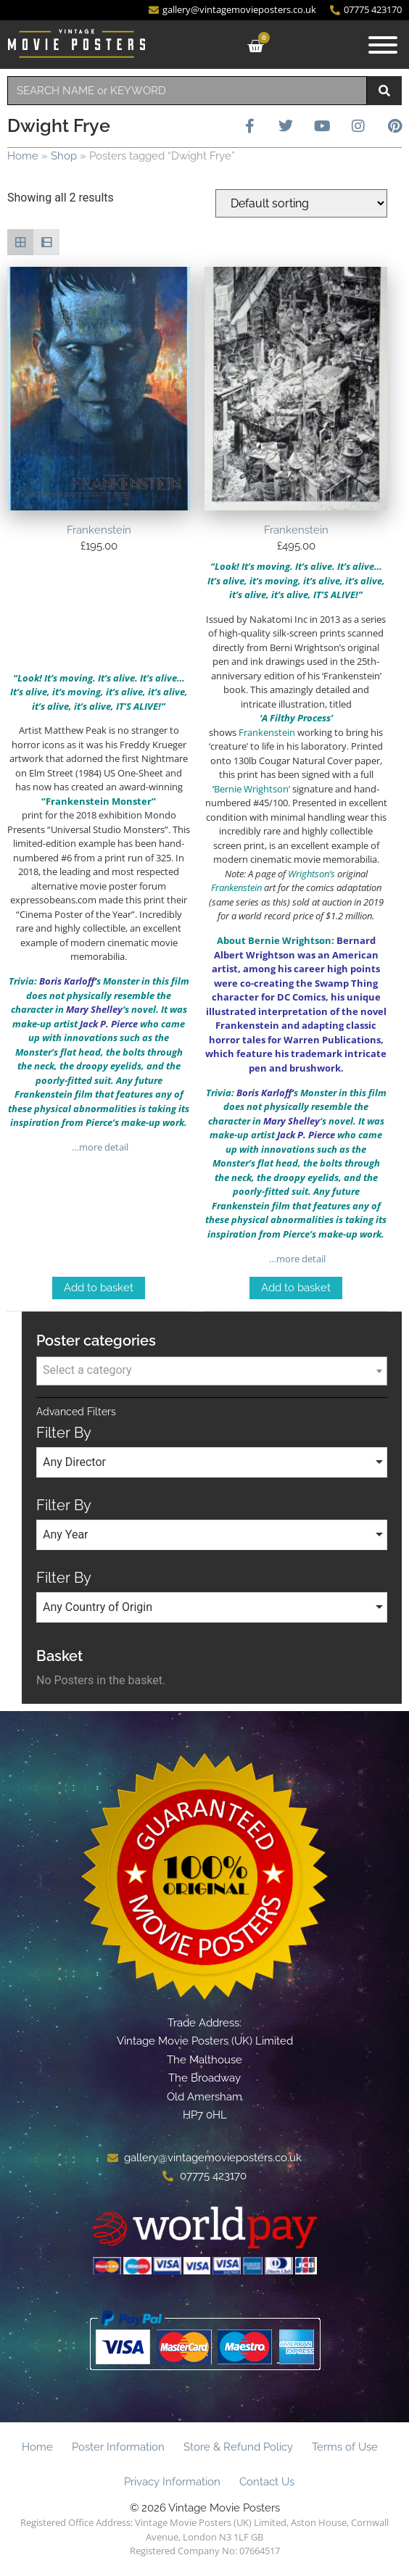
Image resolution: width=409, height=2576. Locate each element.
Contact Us (266, 2481)
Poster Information (118, 2446)
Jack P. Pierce (109, 1023)
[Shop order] (301, 203)
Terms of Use (345, 2446)
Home (22, 155)
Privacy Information (172, 2481)
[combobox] (187, 90)
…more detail (99, 1147)
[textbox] (212, 1370)
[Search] (384, 90)
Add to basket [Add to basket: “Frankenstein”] (98, 1287)
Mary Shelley (94, 1009)
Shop (64, 155)
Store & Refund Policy (238, 2446)
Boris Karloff (66, 980)
